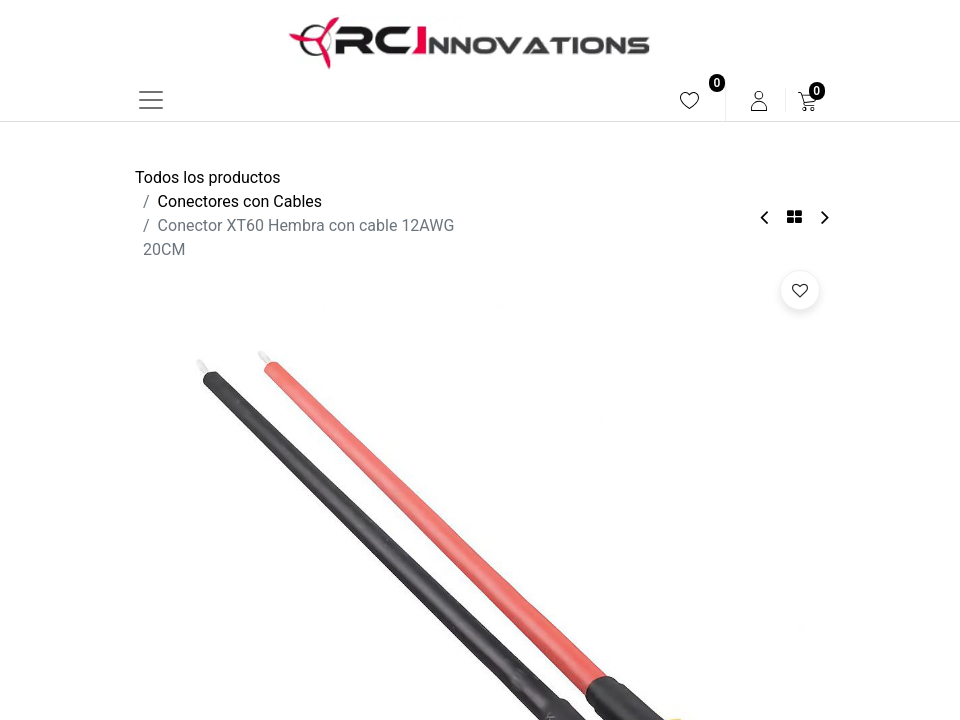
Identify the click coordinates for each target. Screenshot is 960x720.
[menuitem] (689, 100)
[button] (800, 290)
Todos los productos (208, 177)
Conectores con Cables (240, 201)
